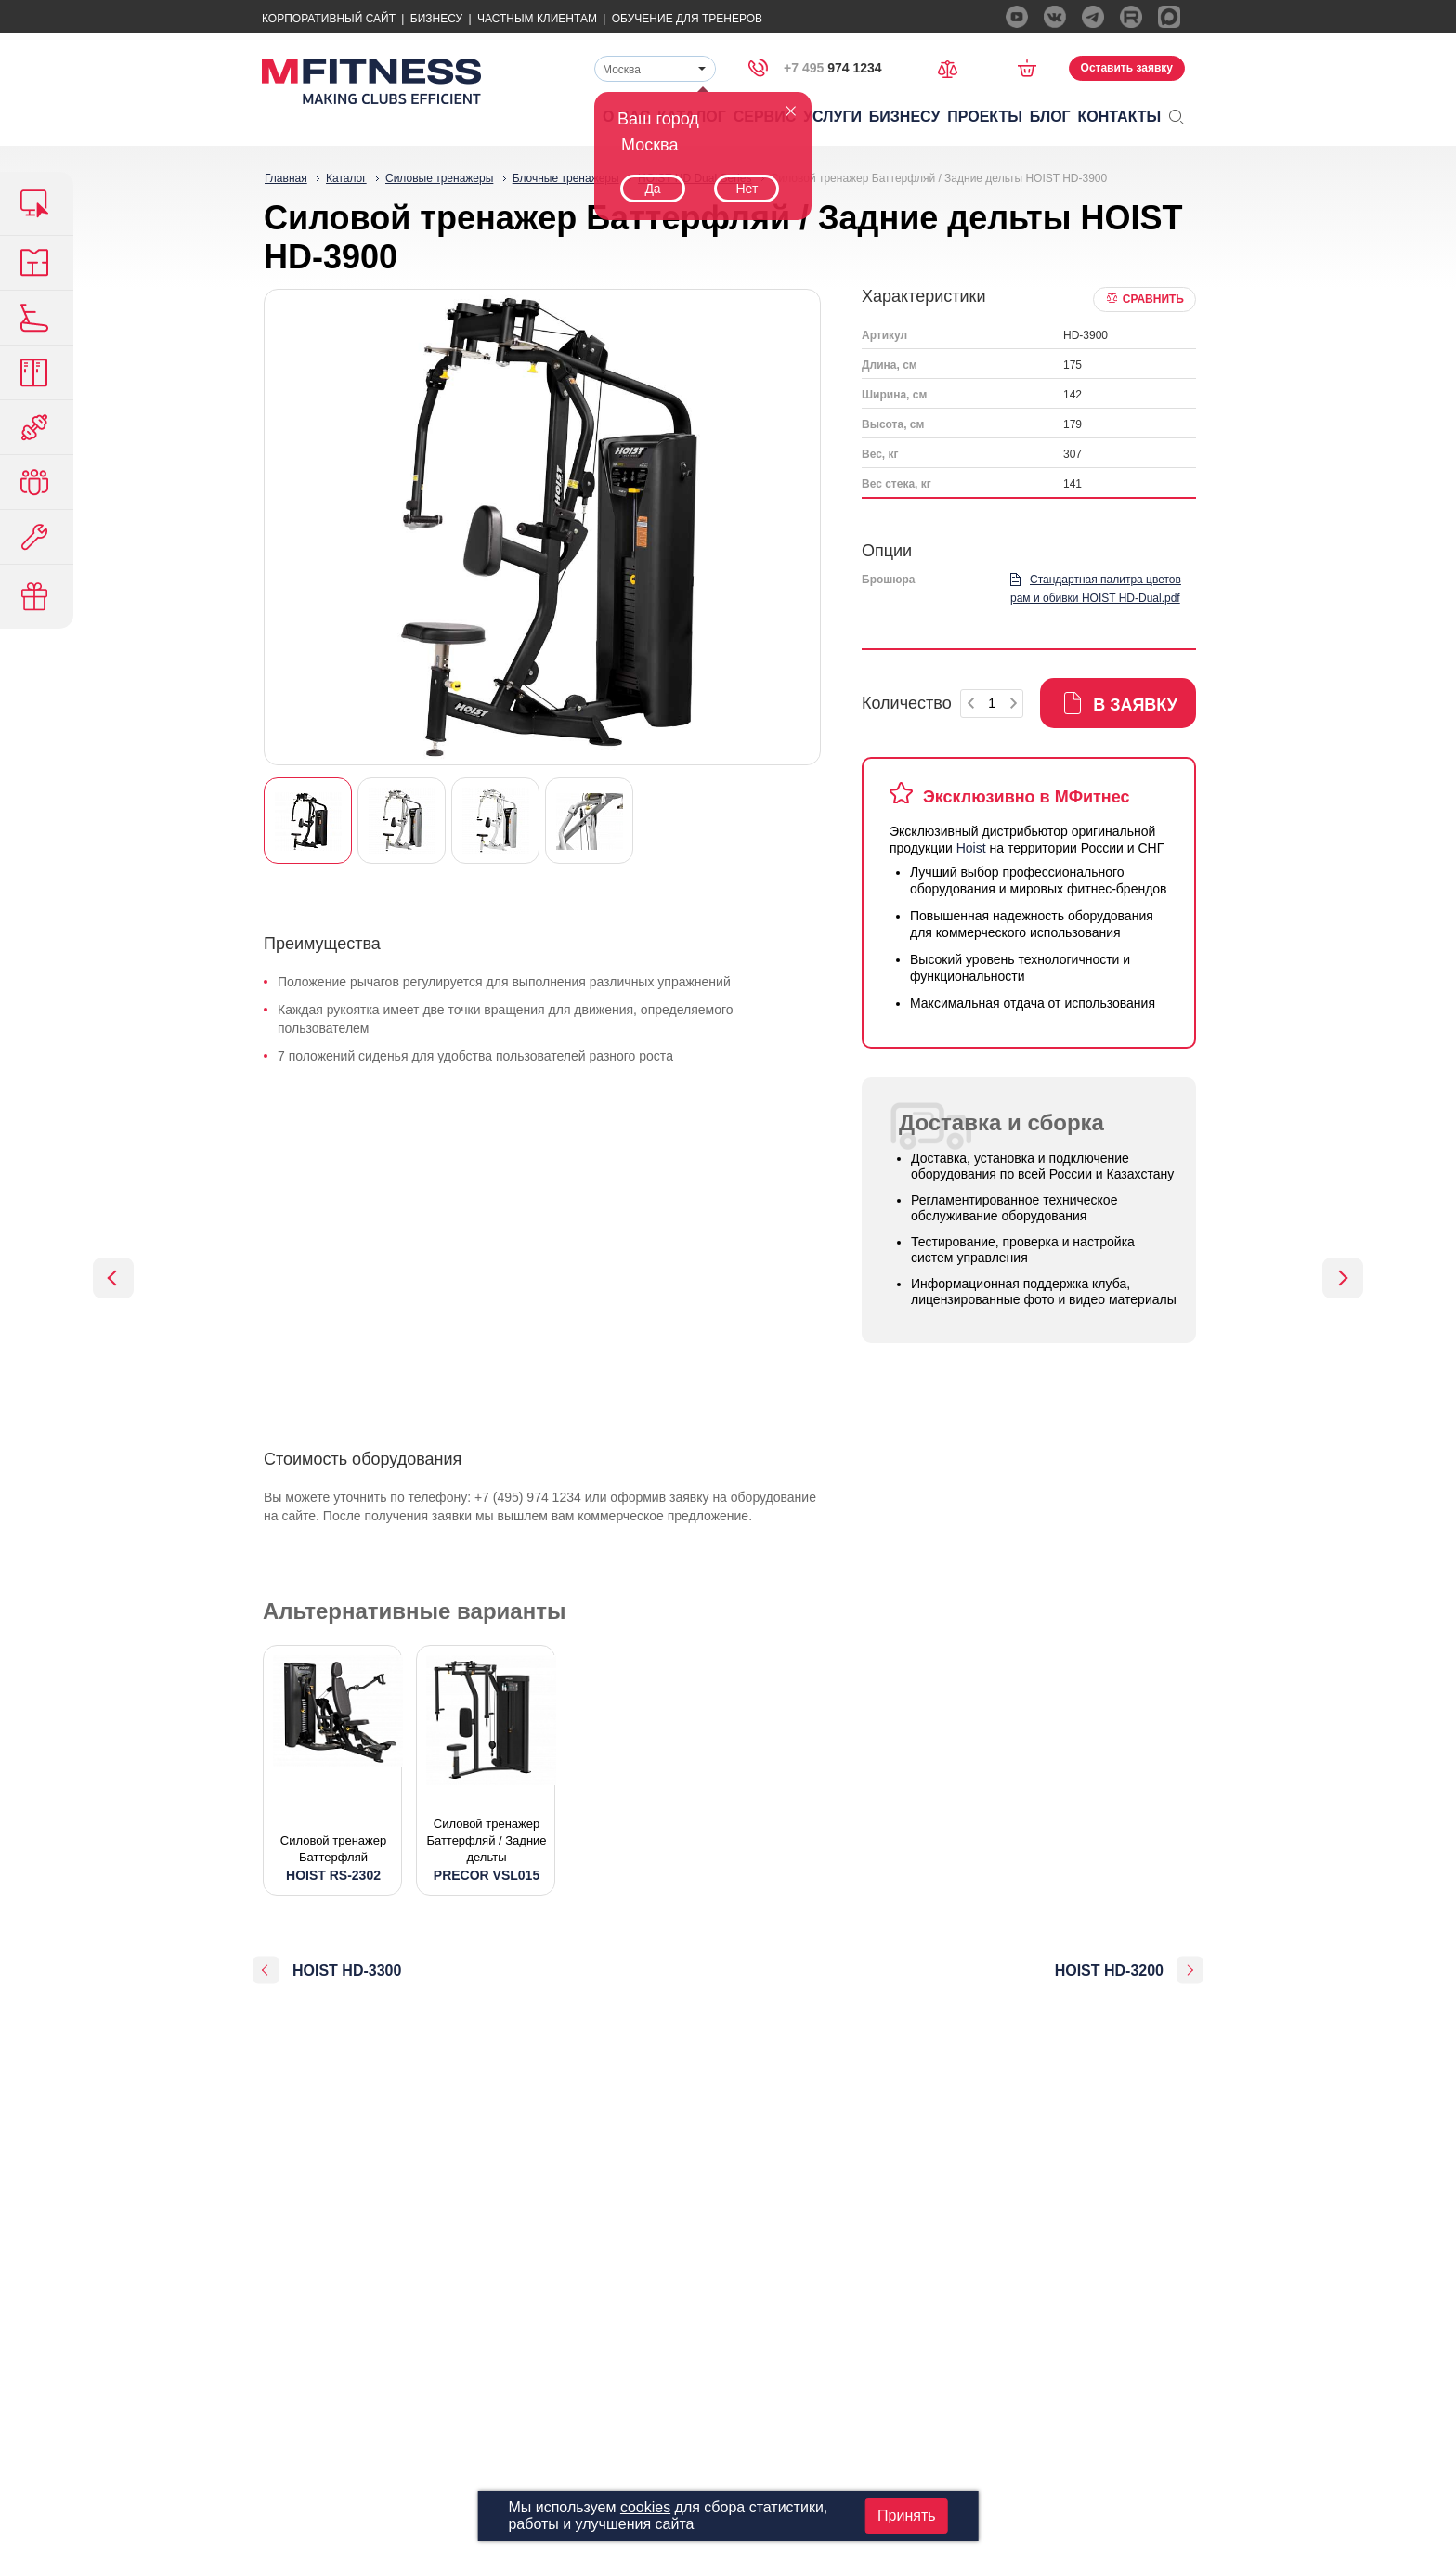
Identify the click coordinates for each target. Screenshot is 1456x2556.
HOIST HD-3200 (1109, 1970)
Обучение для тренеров (687, 18)
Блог (1050, 116)
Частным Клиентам (537, 18)
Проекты (984, 116)
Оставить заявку (1127, 67)
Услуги (832, 116)
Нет (746, 188)
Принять (907, 2515)
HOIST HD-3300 (346, 1970)
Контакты (1120, 116)
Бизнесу (436, 18)
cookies (645, 2507)
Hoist (971, 848)
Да (652, 188)
